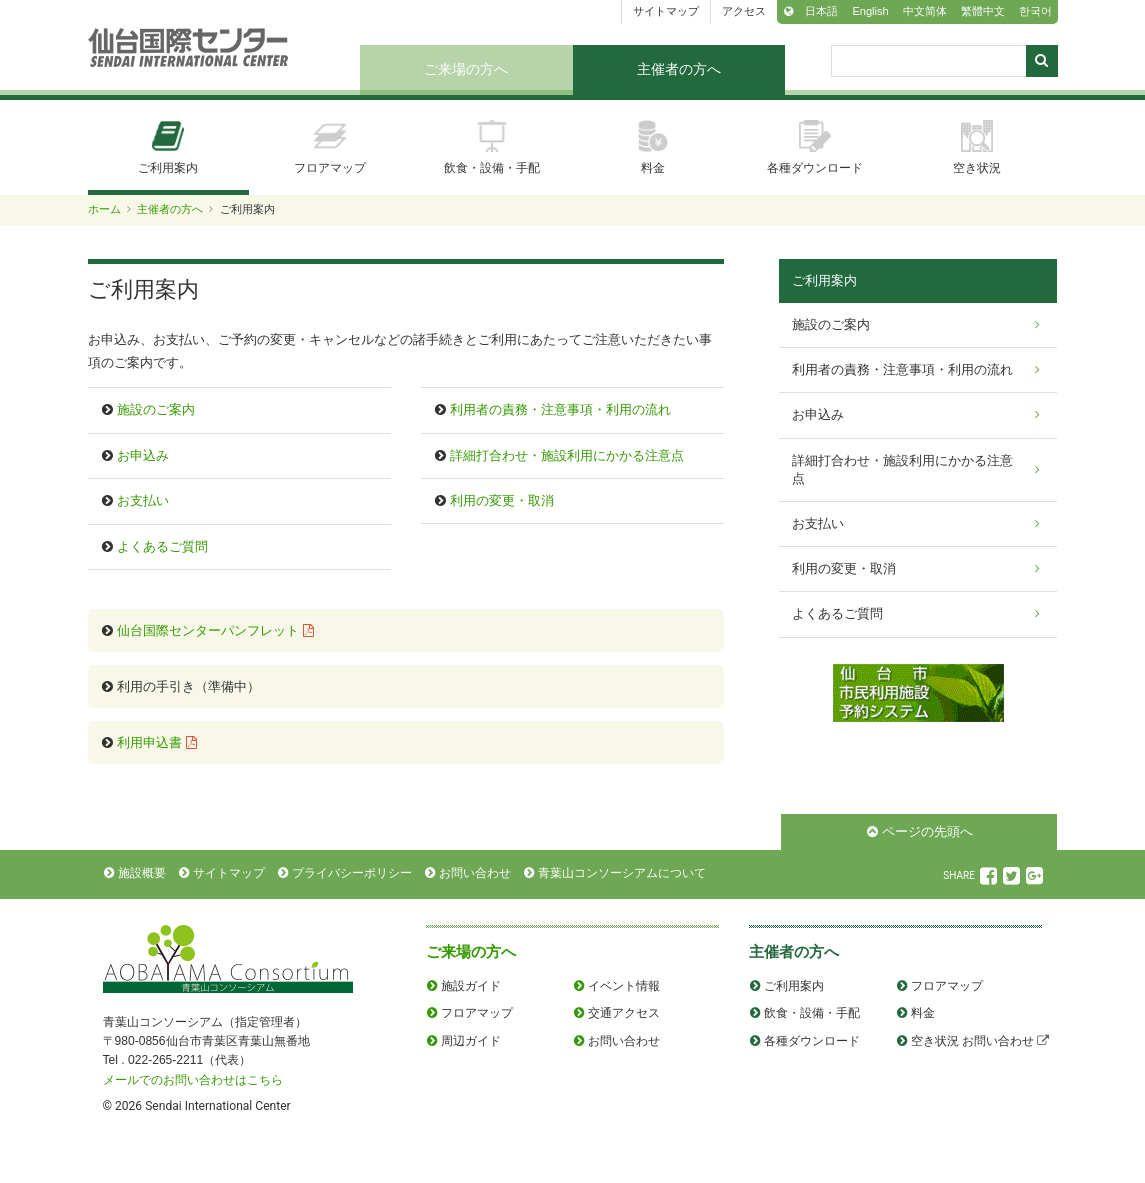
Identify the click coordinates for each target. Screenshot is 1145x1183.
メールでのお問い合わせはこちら (193, 1080)
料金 (653, 147)
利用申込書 (149, 742)
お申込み (143, 455)
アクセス (744, 11)
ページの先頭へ (927, 831)
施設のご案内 (156, 409)
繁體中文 (983, 11)
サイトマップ (666, 11)
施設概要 (142, 873)
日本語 (821, 11)
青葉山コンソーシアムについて (622, 873)
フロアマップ (330, 147)
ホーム (104, 209)
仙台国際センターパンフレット (208, 630)
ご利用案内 (168, 147)
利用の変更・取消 (502, 500)
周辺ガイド (471, 1041)
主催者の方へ (679, 69)
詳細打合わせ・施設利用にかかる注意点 (567, 455)
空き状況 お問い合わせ (972, 1041)
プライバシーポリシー (352, 873)
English (870, 11)
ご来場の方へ (466, 69)
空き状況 (977, 147)
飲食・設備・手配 (492, 147)
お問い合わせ (475, 873)
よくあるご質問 (162, 546)
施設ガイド (471, 986)
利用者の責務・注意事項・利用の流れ (560, 409)
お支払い (143, 500)
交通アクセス (624, 1013)
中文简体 (925, 11)
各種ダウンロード (815, 147)
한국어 (1035, 11)
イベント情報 (624, 986)
